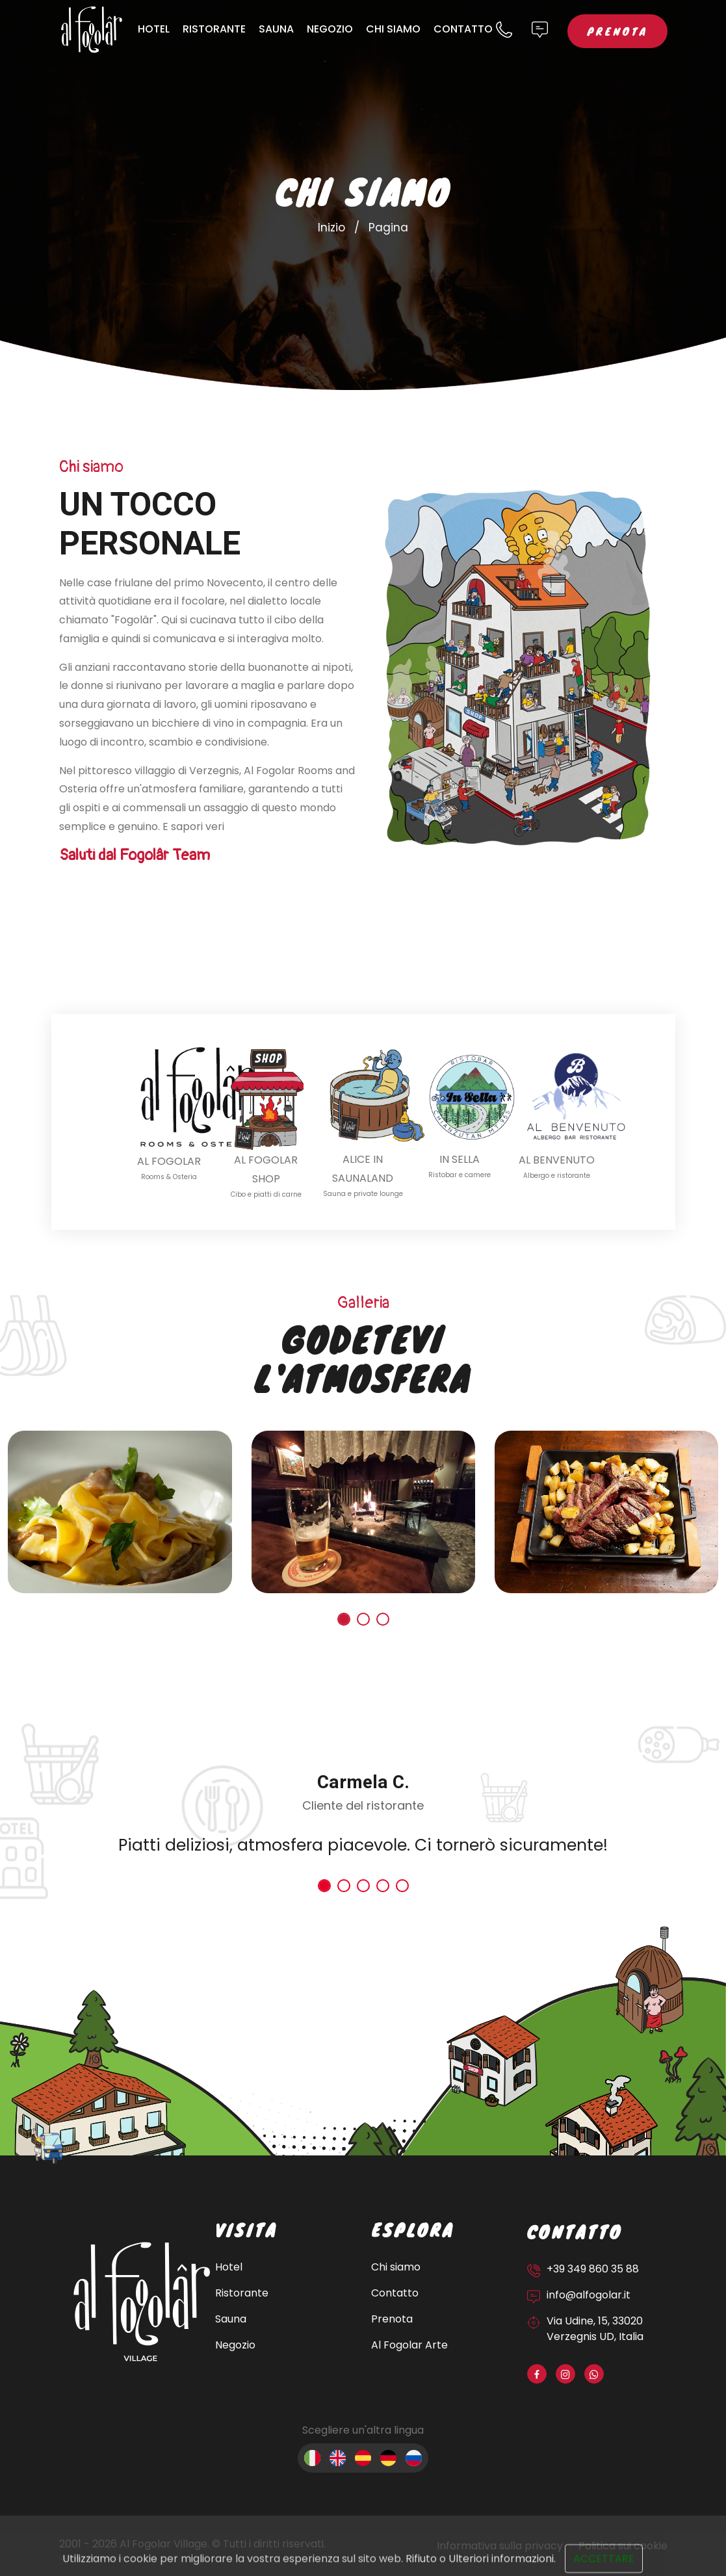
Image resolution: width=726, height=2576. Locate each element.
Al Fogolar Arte (409, 2344)
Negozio (330, 28)
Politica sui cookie (623, 2545)
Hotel (154, 28)
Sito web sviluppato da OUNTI (94, 2558)
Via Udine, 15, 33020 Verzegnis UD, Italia (595, 2328)
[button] (344, 1619)
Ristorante (214, 28)
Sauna (276, 28)
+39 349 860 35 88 (593, 2268)
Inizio (331, 227)
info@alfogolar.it (588, 2294)
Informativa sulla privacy (500, 2545)
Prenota (617, 31)
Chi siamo (393, 28)
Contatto (463, 28)
